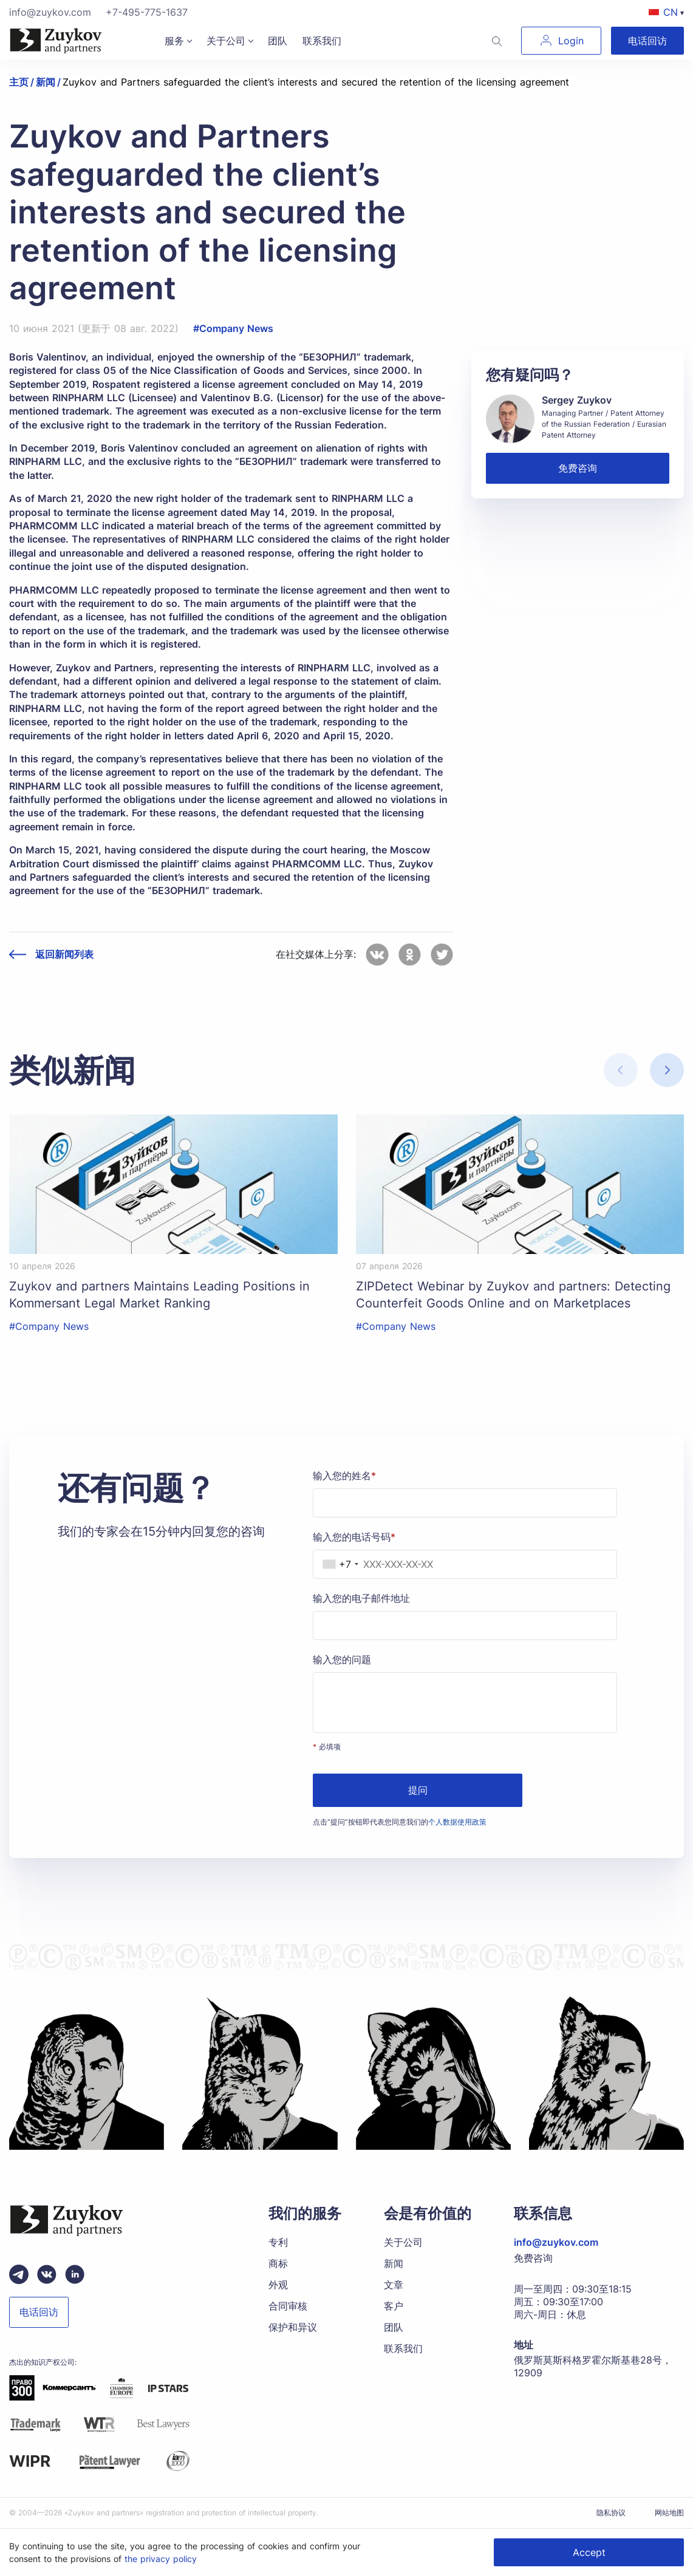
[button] (667, 1070)
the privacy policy (161, 2559)
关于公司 (226, 41)
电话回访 (647, 41)
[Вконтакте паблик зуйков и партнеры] (46, 2274)
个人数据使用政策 (457, 1821)
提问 (418, 1790)
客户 (393, 2306)
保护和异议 (292, 2327)
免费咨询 (577, 468)
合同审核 (287, 2306)
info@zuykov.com (50, 12)
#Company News (233, 328)
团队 (277, 41)
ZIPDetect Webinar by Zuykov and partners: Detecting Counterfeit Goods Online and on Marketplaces (513, 1294)
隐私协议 (611, 2512)
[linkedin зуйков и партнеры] (74, 2274)
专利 (278, 2242)
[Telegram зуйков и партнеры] (19, 2274)
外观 (278, 2285)
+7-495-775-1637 (147, 12)
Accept (589, 2552)
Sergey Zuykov (577, 400)
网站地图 (669, 2512)
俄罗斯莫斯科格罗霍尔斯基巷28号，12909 (593, 2366)
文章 (393, 2285)
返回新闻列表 (64, 954)
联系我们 (321, 41)
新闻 (393, 2263)
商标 (278, 2263)
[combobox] (337, 1564)
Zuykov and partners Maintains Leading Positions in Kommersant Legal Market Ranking (159, 1294)
